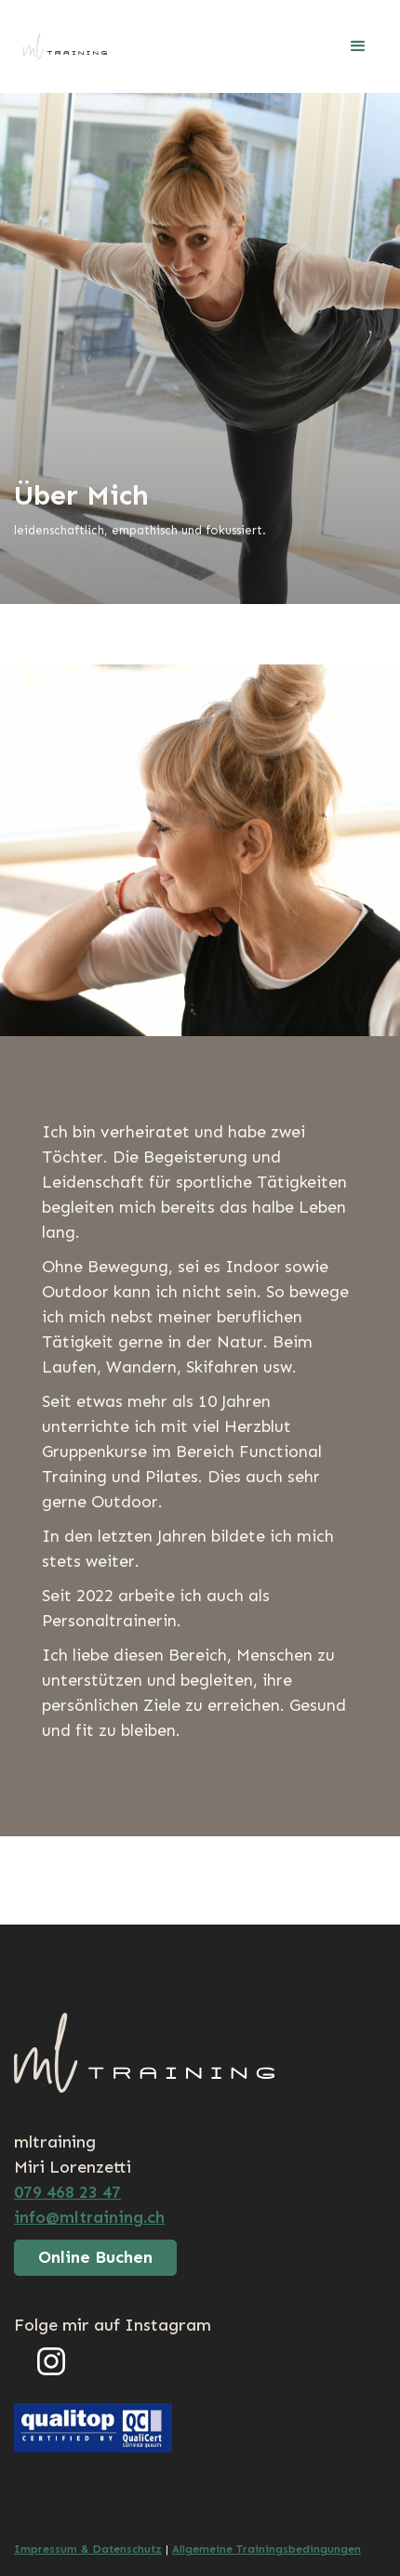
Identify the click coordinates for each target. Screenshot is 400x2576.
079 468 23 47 (67, 2192)
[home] (60, 46)
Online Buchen (95, 2257)
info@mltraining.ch (89, 2217)
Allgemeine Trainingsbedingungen (266, 2549)
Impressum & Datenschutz (88, 2549)
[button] (358, 46)
